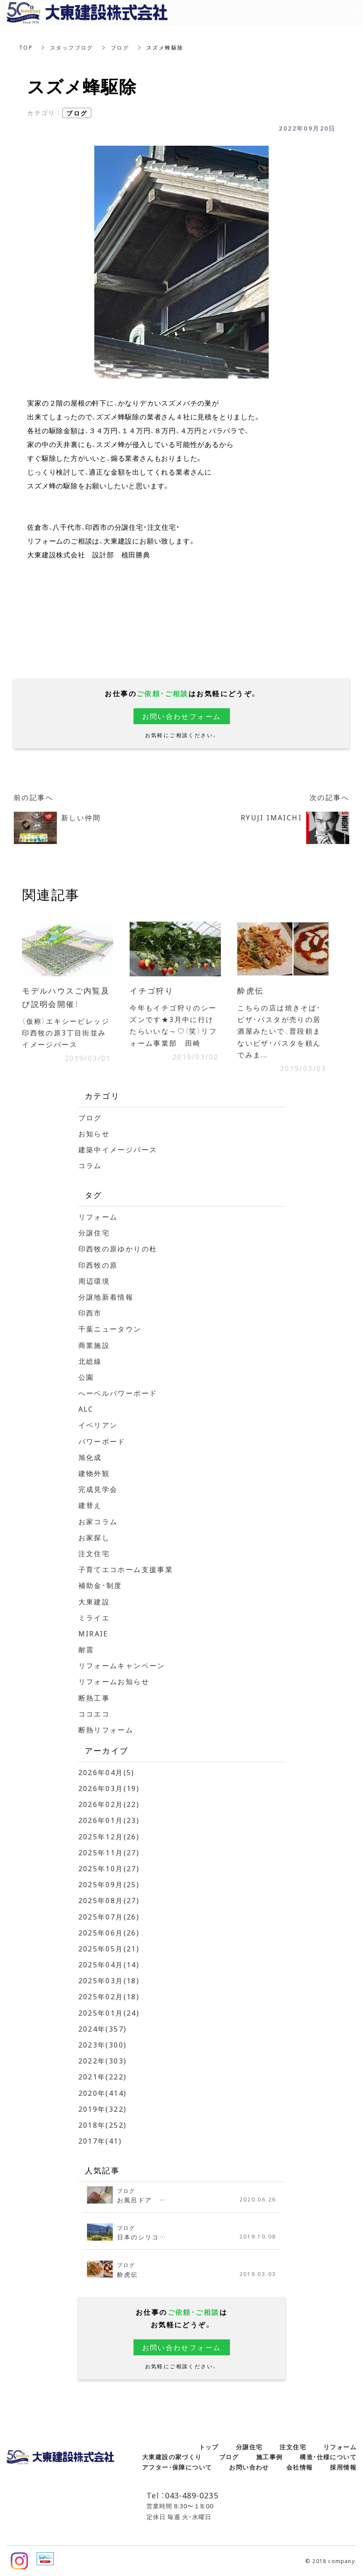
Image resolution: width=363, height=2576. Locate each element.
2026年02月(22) (109, 1804)
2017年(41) (100, 2140)
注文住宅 (94, 1553)
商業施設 (94, 1345)
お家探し (94, 1537)
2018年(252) (102, 2125)
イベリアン (98, 1424)
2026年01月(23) (109, 1820)
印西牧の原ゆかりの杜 (118, 1248)
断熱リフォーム (106, 1729)
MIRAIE (93, 1633)
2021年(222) (102, 2076)
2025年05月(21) (109, 1948)
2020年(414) (102, 2093)
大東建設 (94, 1601)
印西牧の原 (98, 1265)
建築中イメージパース (118, 1149)
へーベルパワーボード (118, 1393)
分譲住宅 (94, 1232)
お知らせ (94, 1133)
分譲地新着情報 (106, 1296)
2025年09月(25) (109, 1884)
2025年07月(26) (109, 1916)
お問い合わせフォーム (181, 716)
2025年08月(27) (109, 1900)
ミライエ (94, 1617)
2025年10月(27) (109, 1868)
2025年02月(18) (109, 1996)
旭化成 (90, 1457)
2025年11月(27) (109, 1852)
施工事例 (269, 2456)
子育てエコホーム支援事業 (126, 1569)
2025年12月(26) (109, 1836)
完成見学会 (98, 1489)
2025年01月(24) (109, 2012)
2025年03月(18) (109, 1980)
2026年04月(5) (106, 1772)
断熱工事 (94, 1697)
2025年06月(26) (109, 1932)
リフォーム (98, 1216)
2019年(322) (102, 2109)
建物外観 (94, 1473)
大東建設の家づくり (172, 2456)
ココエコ (94, 1713)
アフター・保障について (177, 2467)
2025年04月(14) (109, 1964)
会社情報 (299, 2467)
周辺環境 (94, 1280)
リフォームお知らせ (114, 1681)
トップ (209, 2446)
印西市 (90, 1312)
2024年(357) (102, 2028)
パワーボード (102, 1441)
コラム (90, 1165)
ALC (86, 1409)
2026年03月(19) (109, 1788)
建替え (90, 1505)
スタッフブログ (71, 47)
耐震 (86, 1649)
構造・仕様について (328, 2456)
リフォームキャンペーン (121, 1665)
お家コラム (98, 1521)
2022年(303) (102, 2060)
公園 (86, 1377)
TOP (26, 47)
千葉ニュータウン (110, 1328)
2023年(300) (102, 2044)
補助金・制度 (100, 1585)
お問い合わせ (249, 2467)
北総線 (90, 1361)
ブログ (120, 47)
